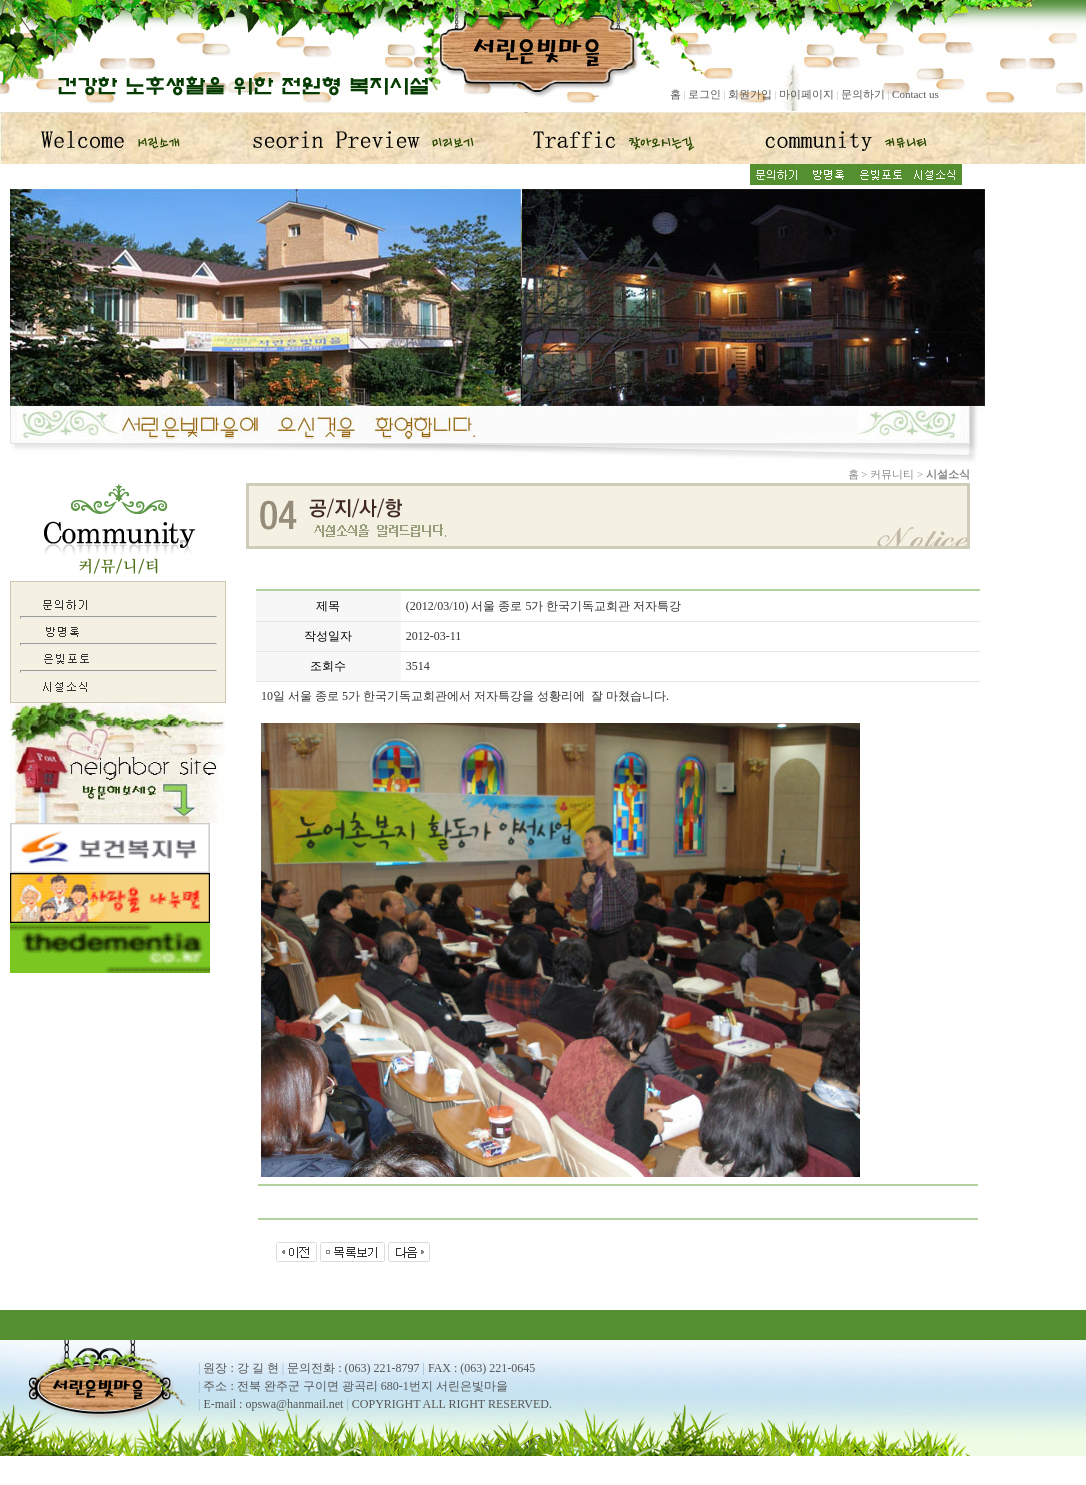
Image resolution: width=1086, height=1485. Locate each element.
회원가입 (750, 94)
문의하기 (863, 94)
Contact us (915, 94)
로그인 (704, 94)
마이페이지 (806, 94)
